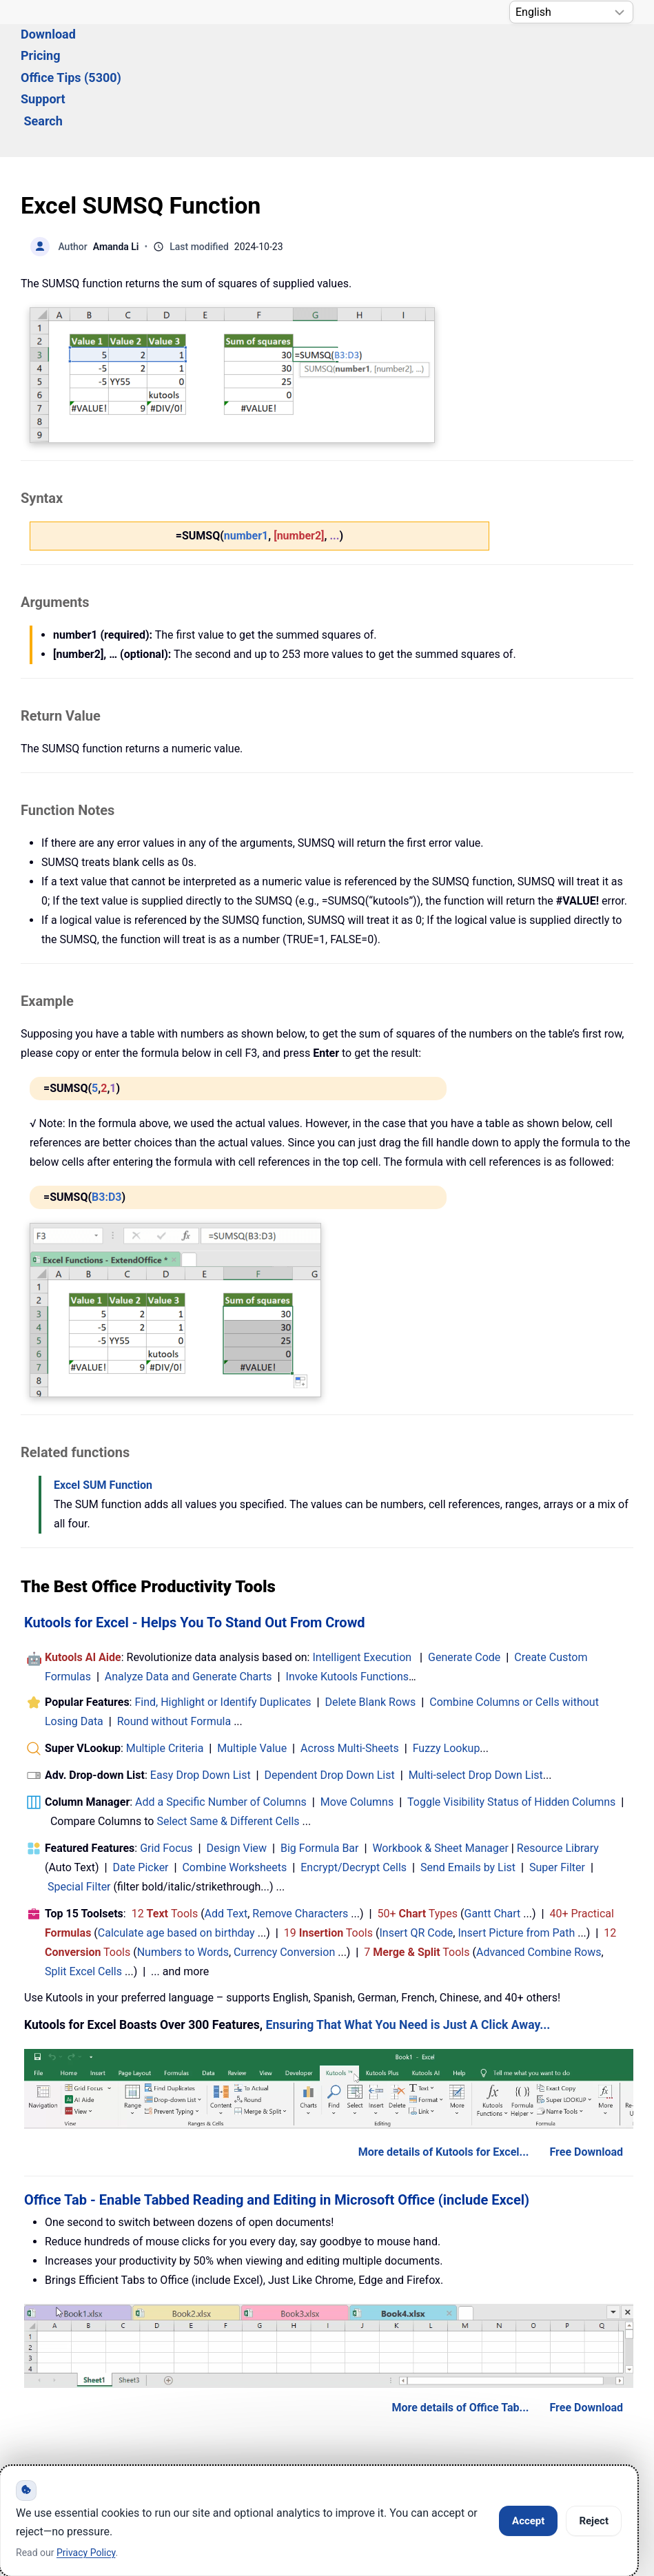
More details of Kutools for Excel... (443, 2076)
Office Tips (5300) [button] (280, 52)
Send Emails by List (467, 1792)
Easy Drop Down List (200, 1700)
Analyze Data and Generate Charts (188, 1601)
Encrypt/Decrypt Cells (353, 1792)
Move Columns (357, 1726)
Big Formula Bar (319, 1773)
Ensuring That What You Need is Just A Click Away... (408, 1950)
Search (439, 52)
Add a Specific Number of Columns (221, 1726)
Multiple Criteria (165, 1673)
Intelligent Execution (361, 1582)
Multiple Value (253, 1673)
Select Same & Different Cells (227, 1746)
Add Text (226, 1838)
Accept (528, 2521)
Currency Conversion (284, 1877)
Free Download (586, 2076)
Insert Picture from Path (516, 1857)
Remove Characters (300, 1838)
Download (121, 52)
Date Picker (140, 1792)
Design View (237, 1773)
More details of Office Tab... (460, 2332)
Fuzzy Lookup (446, 1673)
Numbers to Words (183, 1877)
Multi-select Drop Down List (476, 1700)
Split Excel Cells (83, 1896)
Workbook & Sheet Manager (440, 1773)
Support (373, 52)
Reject (594, 2521)
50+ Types (417, 1838)
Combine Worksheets (234, 1792)
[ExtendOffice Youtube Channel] (96, 2454)
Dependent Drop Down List (330, 1700)
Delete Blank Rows (370, 1627)
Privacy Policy (86, 2552)
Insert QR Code (416, 1857)
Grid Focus (166, 1773)
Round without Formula (174, 1646)
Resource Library (558, 1773)
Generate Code (464, 1582)
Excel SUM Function (103, 1409)
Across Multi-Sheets (349, 1673)
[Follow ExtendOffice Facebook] (33, 2454)
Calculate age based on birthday (176, 1857)
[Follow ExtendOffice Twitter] (64, 2454)
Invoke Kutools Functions (347, 1601)
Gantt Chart (492, 1838)
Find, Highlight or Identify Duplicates (222, 1627)
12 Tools (165, 1838)
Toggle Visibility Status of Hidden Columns (511, 1726)
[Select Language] (571, 12)
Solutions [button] (47, 52)
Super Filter (557, 1792)
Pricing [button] (189, 52)
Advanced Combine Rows (538, 1877)
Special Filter (79, 1811)
